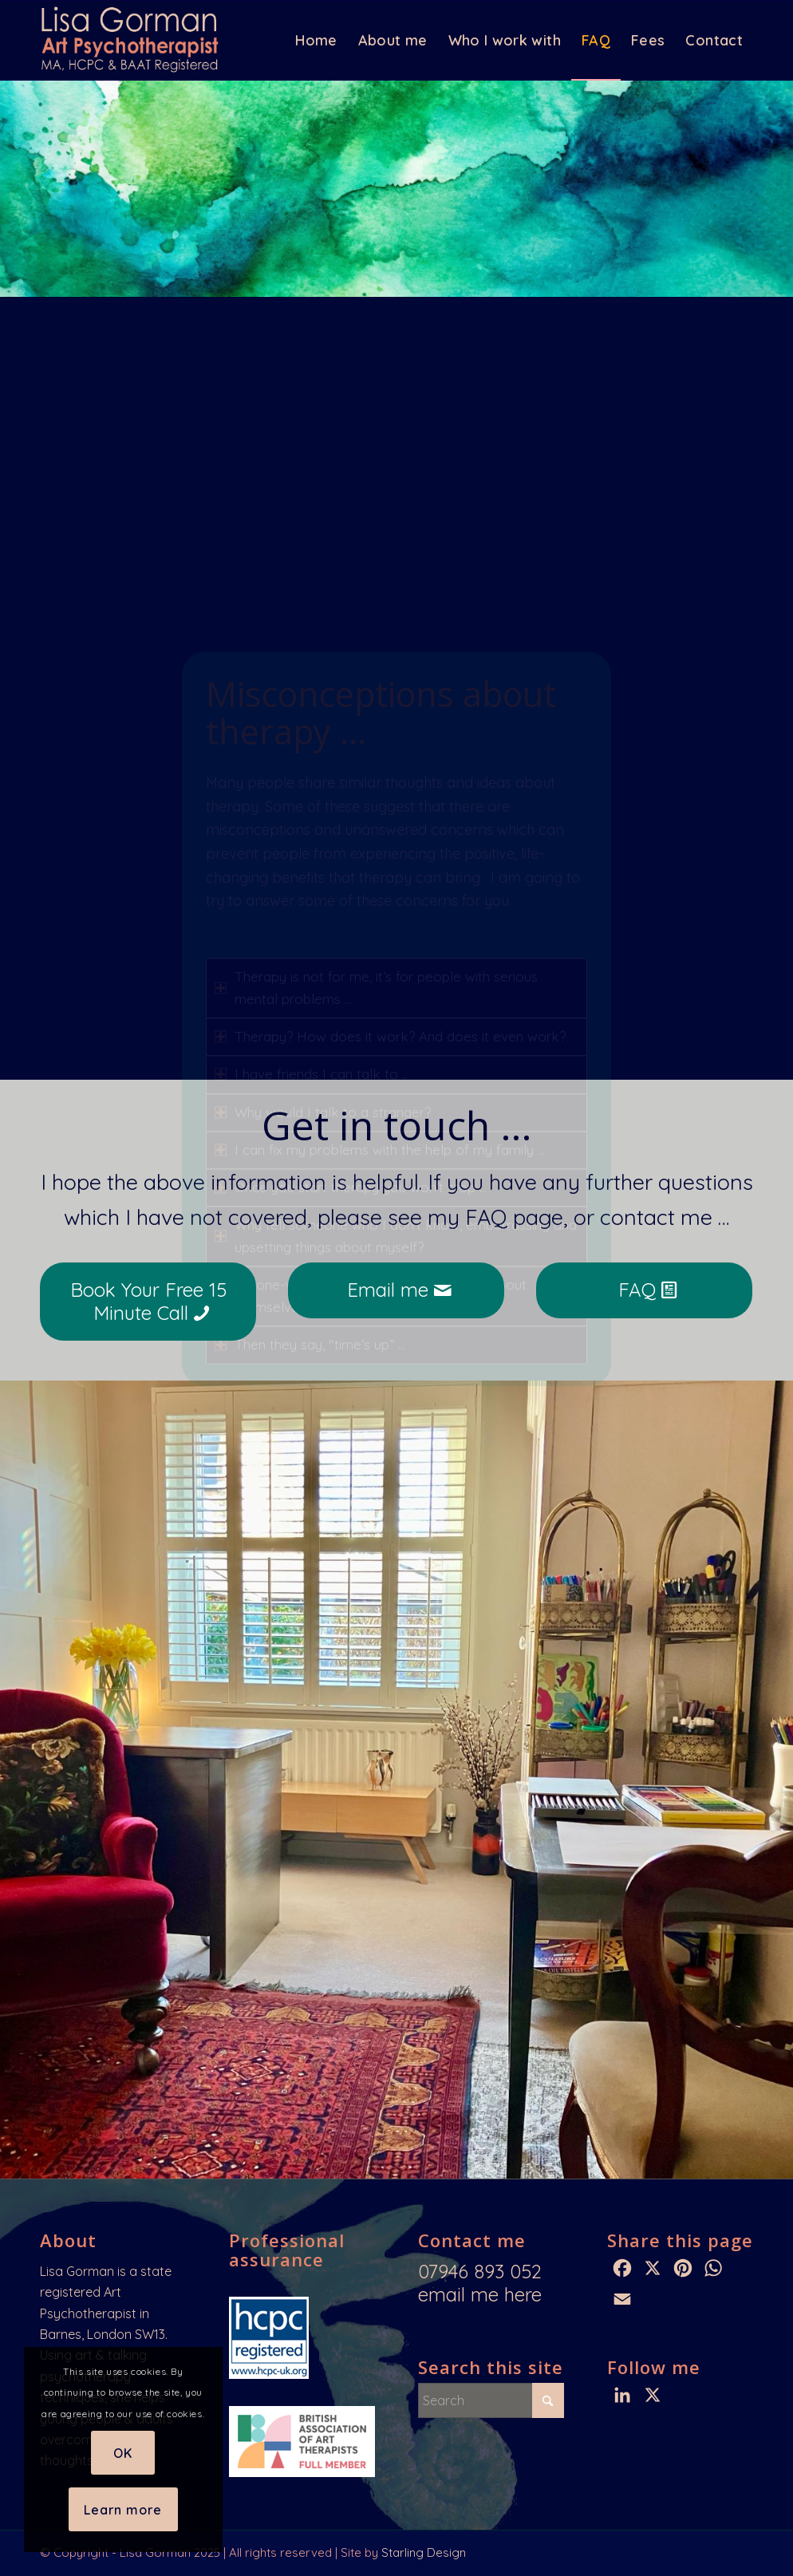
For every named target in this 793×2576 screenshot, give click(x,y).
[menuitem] (316, 40)
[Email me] (396, 1290)
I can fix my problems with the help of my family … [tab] (380, 831)
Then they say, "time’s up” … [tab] (310, 1026)
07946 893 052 (480, 2271)
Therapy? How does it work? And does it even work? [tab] (390, 718)
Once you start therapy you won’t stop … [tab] (351, 868)
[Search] (491, 2400)
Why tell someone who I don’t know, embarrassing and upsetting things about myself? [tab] (396, 917)
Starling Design (423, 2552)
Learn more (123, 2510)
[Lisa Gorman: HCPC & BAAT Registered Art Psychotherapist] (132, 40)
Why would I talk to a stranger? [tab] (323, 793)
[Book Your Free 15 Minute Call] (148, 1301)
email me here (480, 2294)
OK (122, 2453)
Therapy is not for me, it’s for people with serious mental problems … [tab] (376, 669)
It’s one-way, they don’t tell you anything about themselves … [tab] (371, 978)
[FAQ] (644, 1290)
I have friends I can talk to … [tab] (312, 756)
